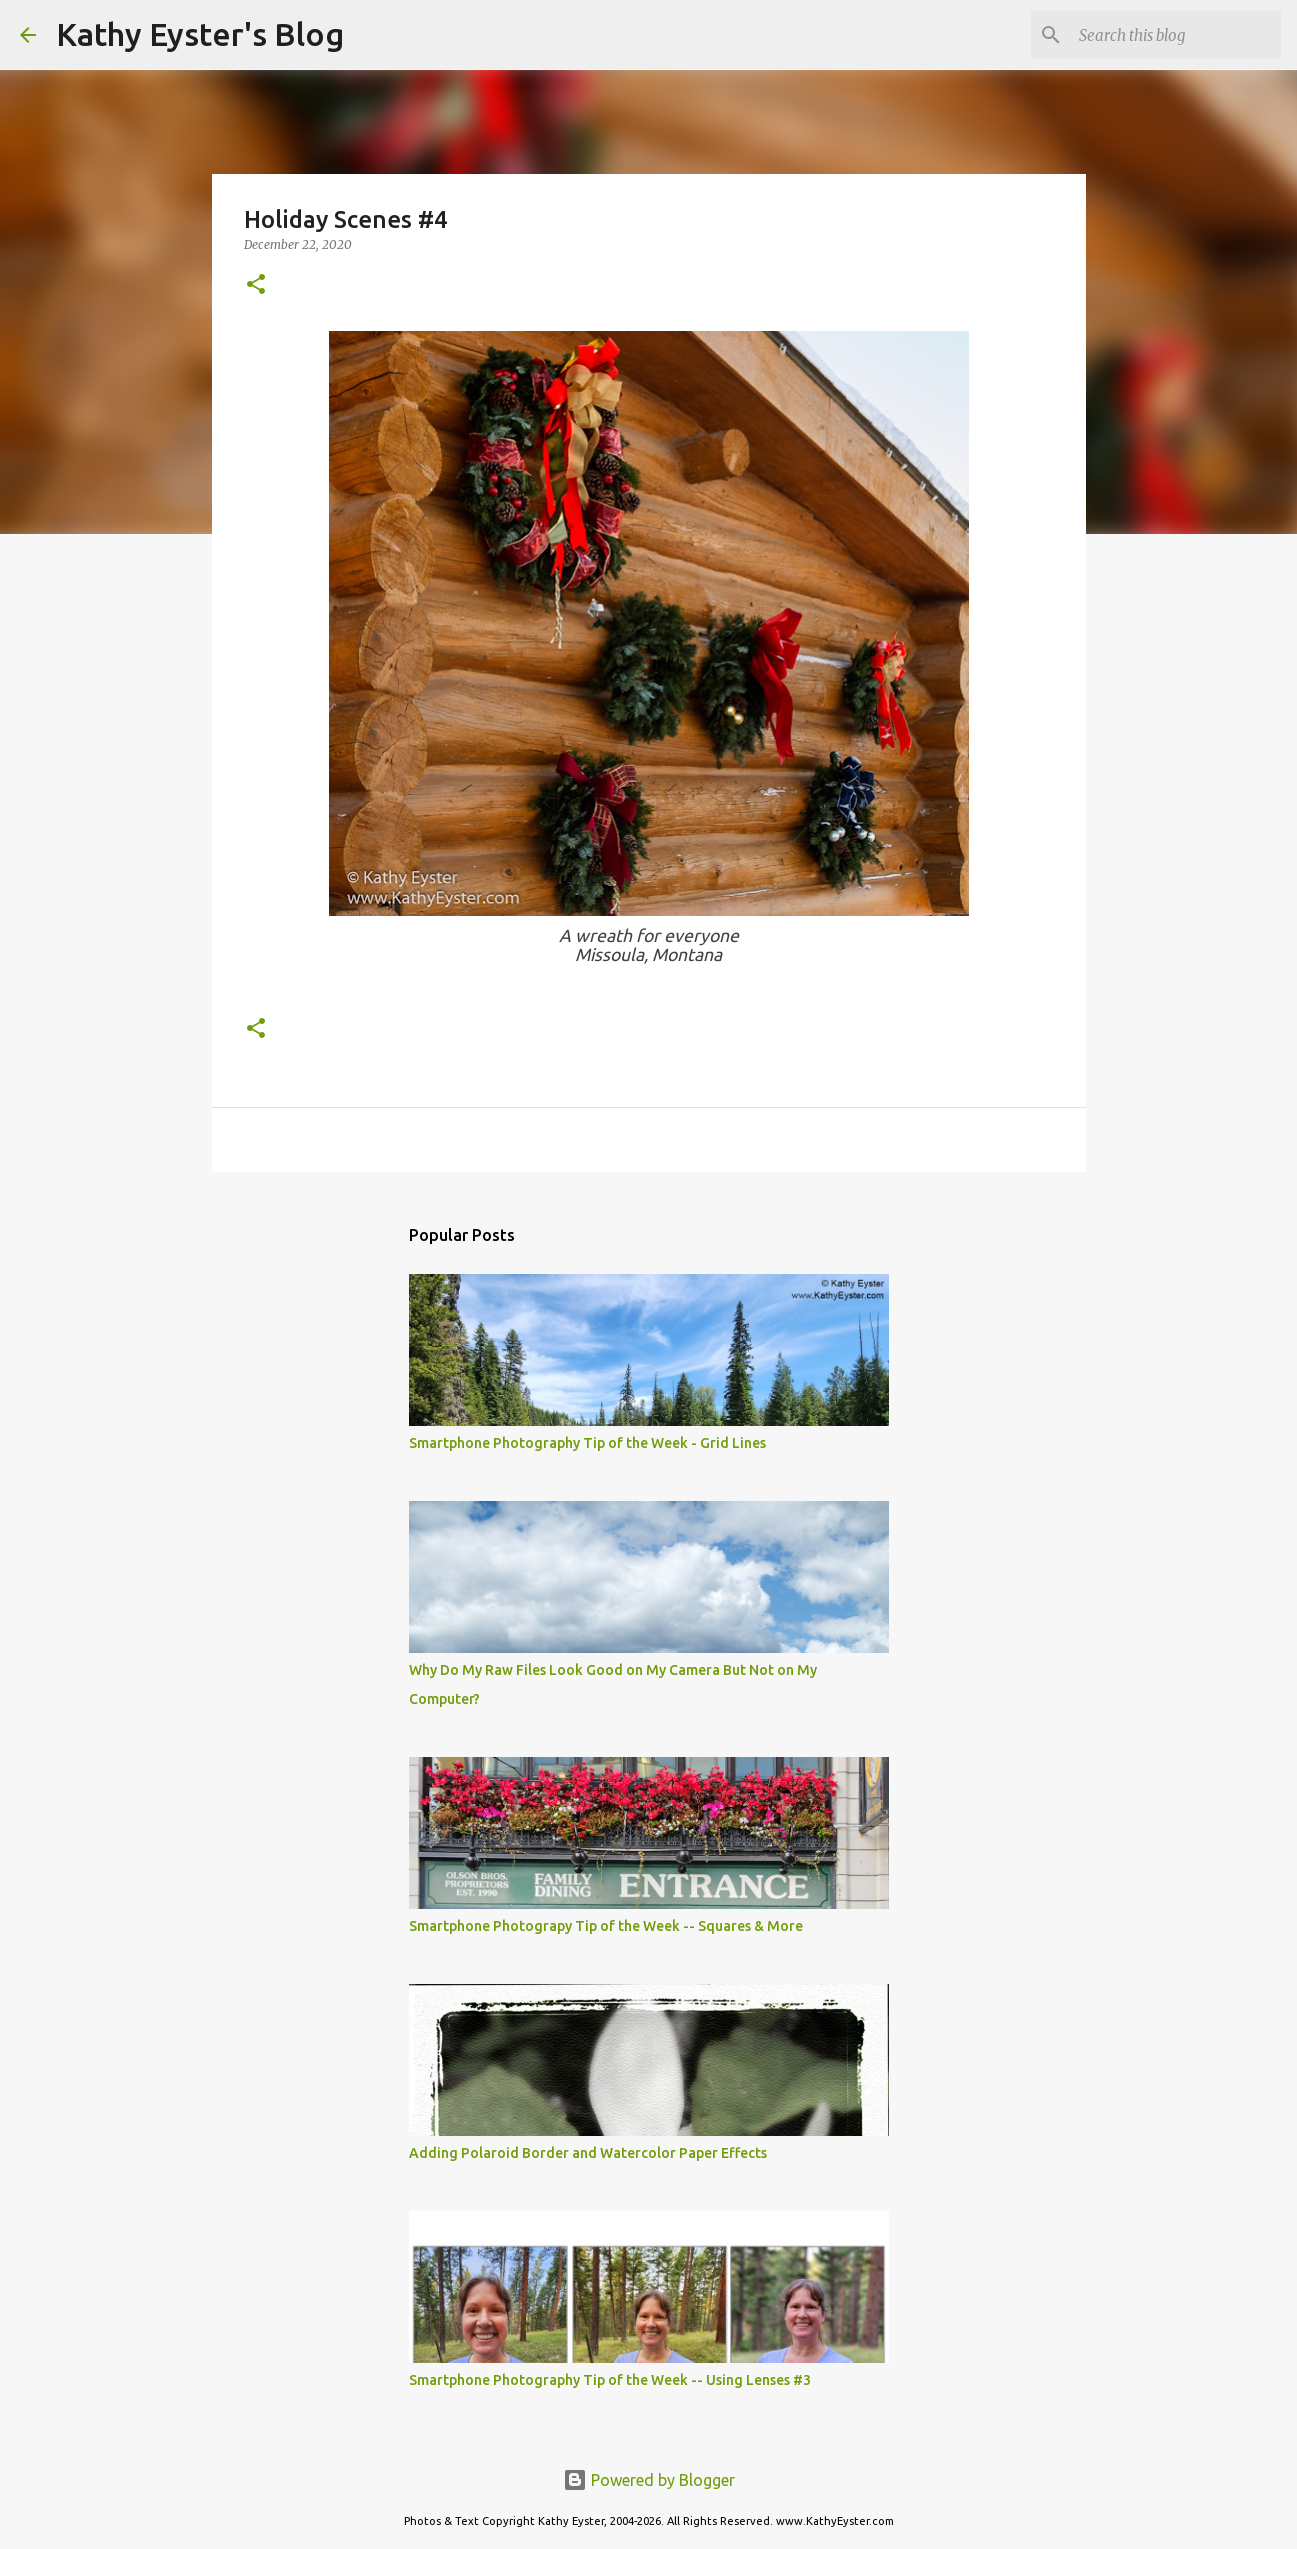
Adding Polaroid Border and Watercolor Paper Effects (588, 2153)
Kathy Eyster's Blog (200, 34)
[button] (256, 285)
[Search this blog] (1176, 35)
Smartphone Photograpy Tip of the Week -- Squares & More (606, 1926)
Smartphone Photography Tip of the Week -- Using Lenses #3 (610, 2380)
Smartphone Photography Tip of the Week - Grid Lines (587, 1443)
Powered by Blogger (649, 2480)
